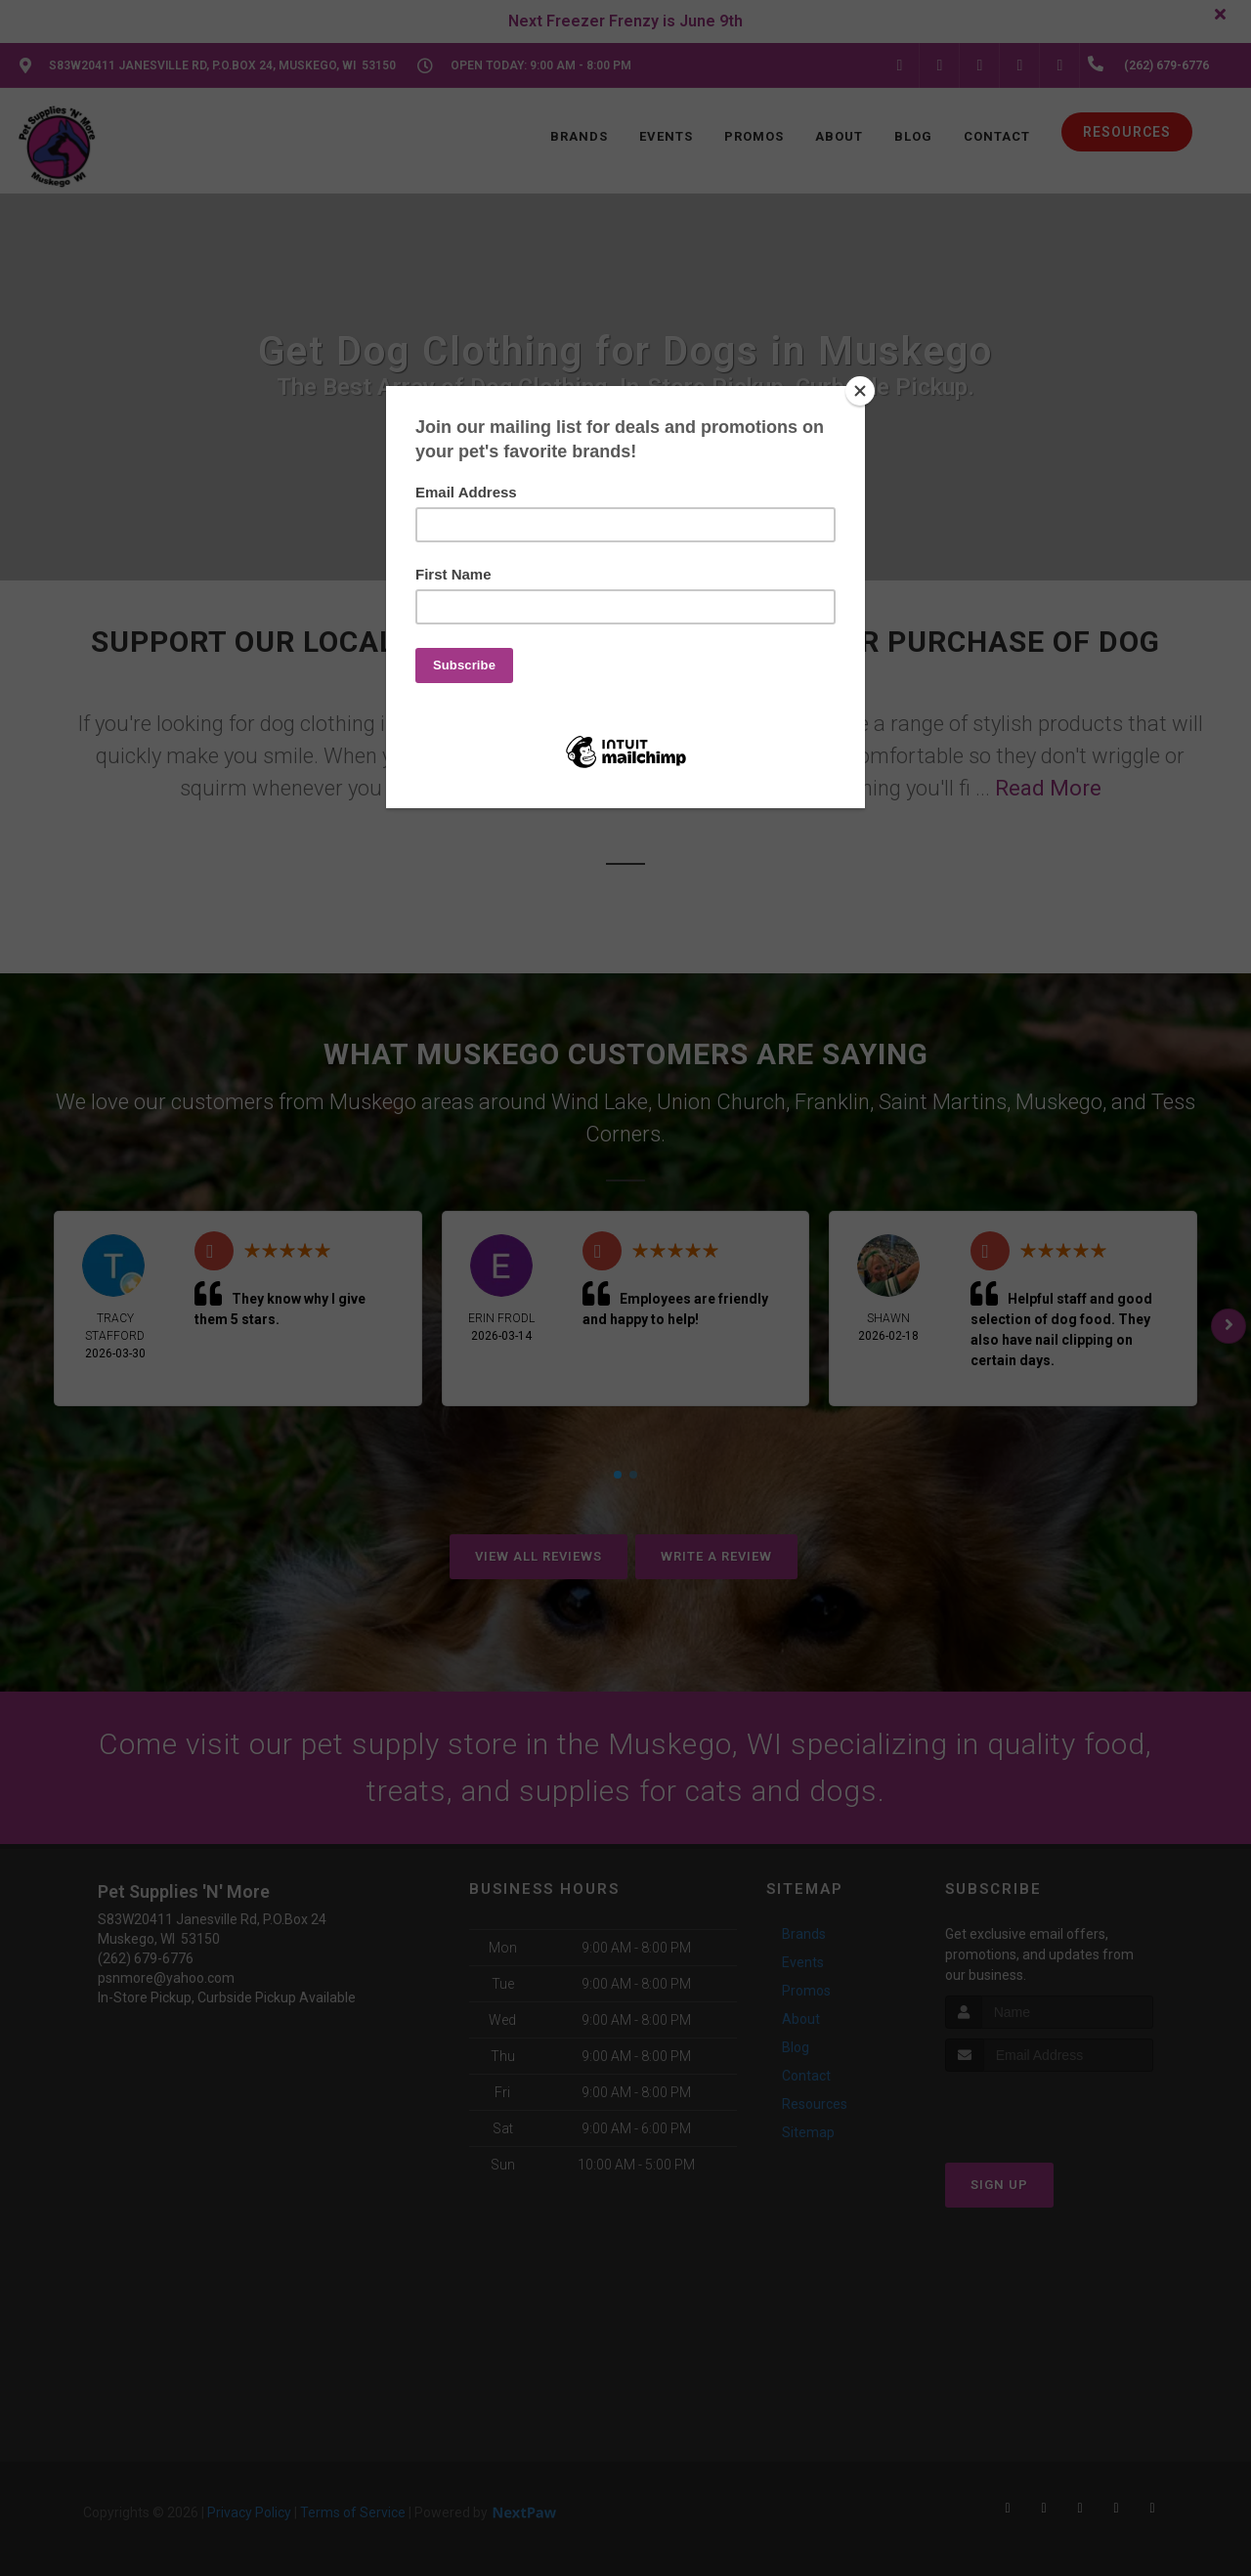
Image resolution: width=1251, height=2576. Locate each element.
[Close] (860, 391)
